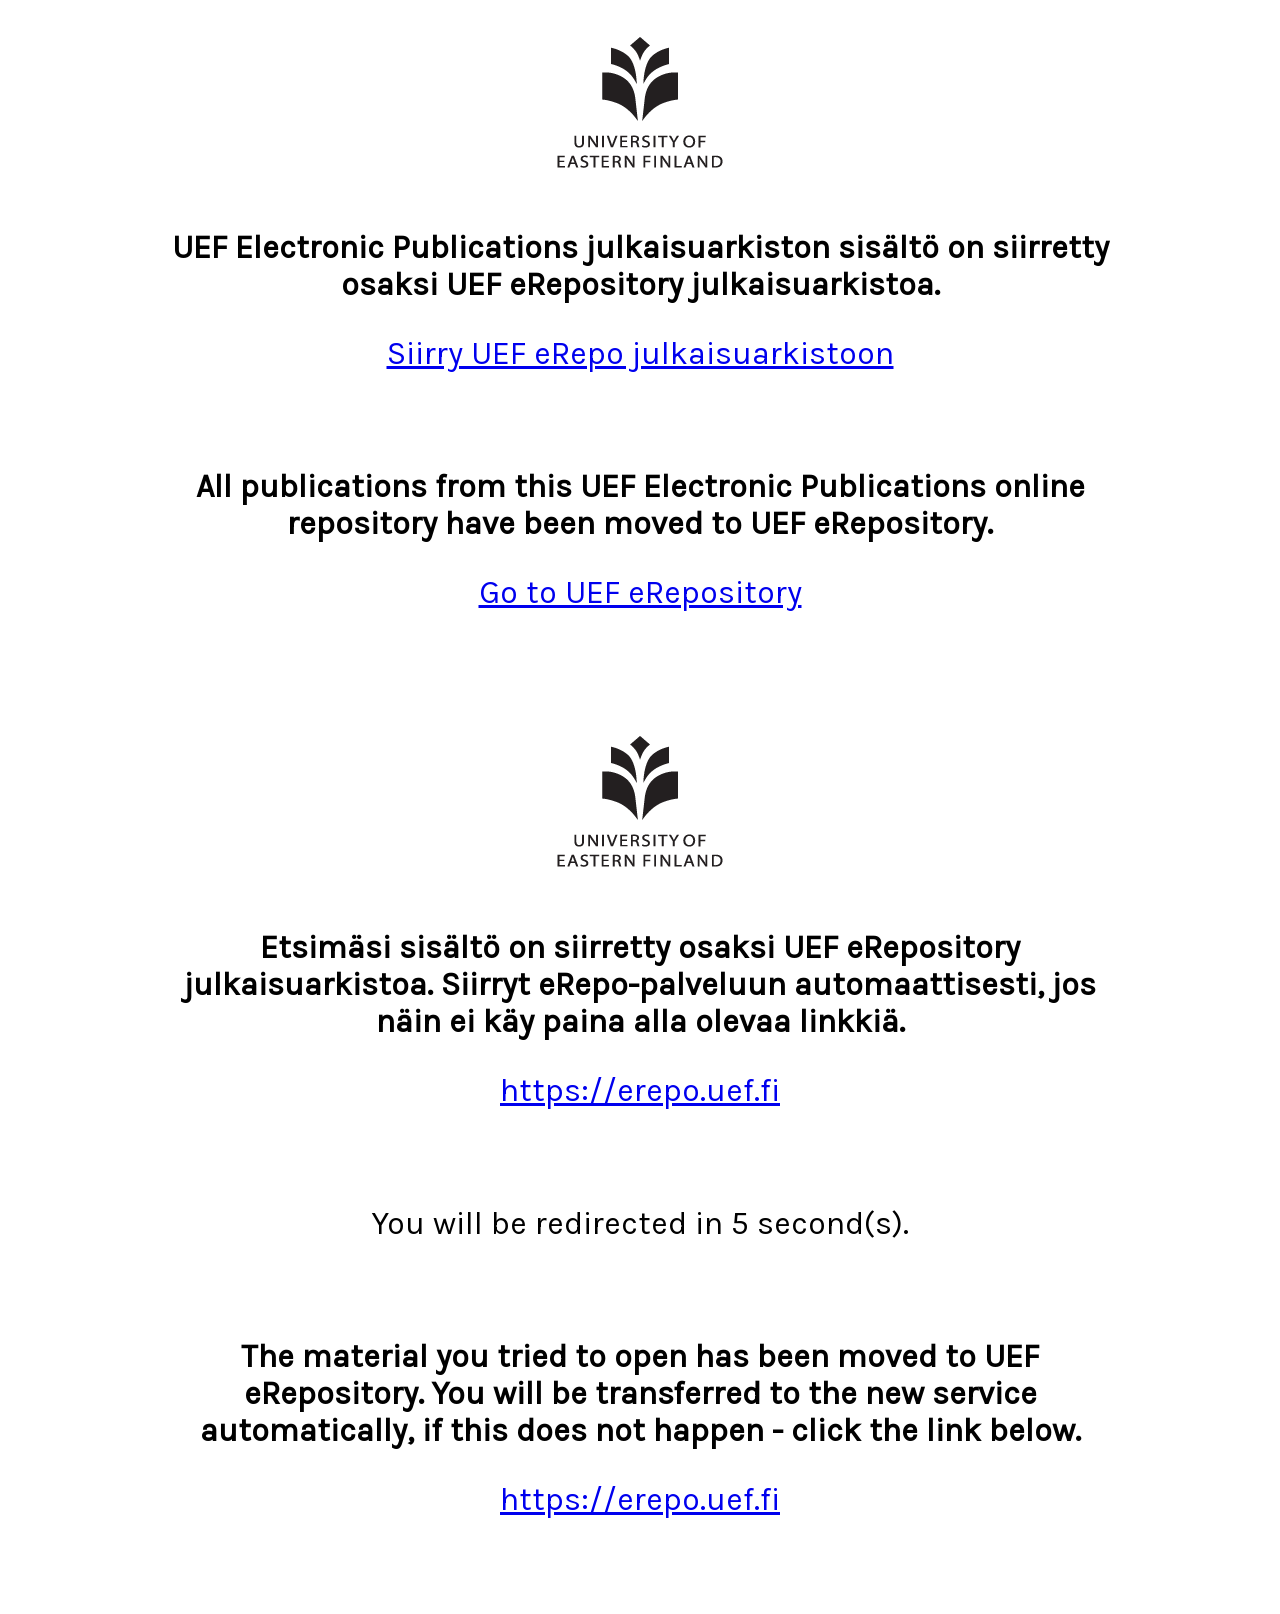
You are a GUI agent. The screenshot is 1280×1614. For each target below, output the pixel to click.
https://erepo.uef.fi (640, 1090)
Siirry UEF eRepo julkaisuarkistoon (640, 353)
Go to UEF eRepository (640, 592)
